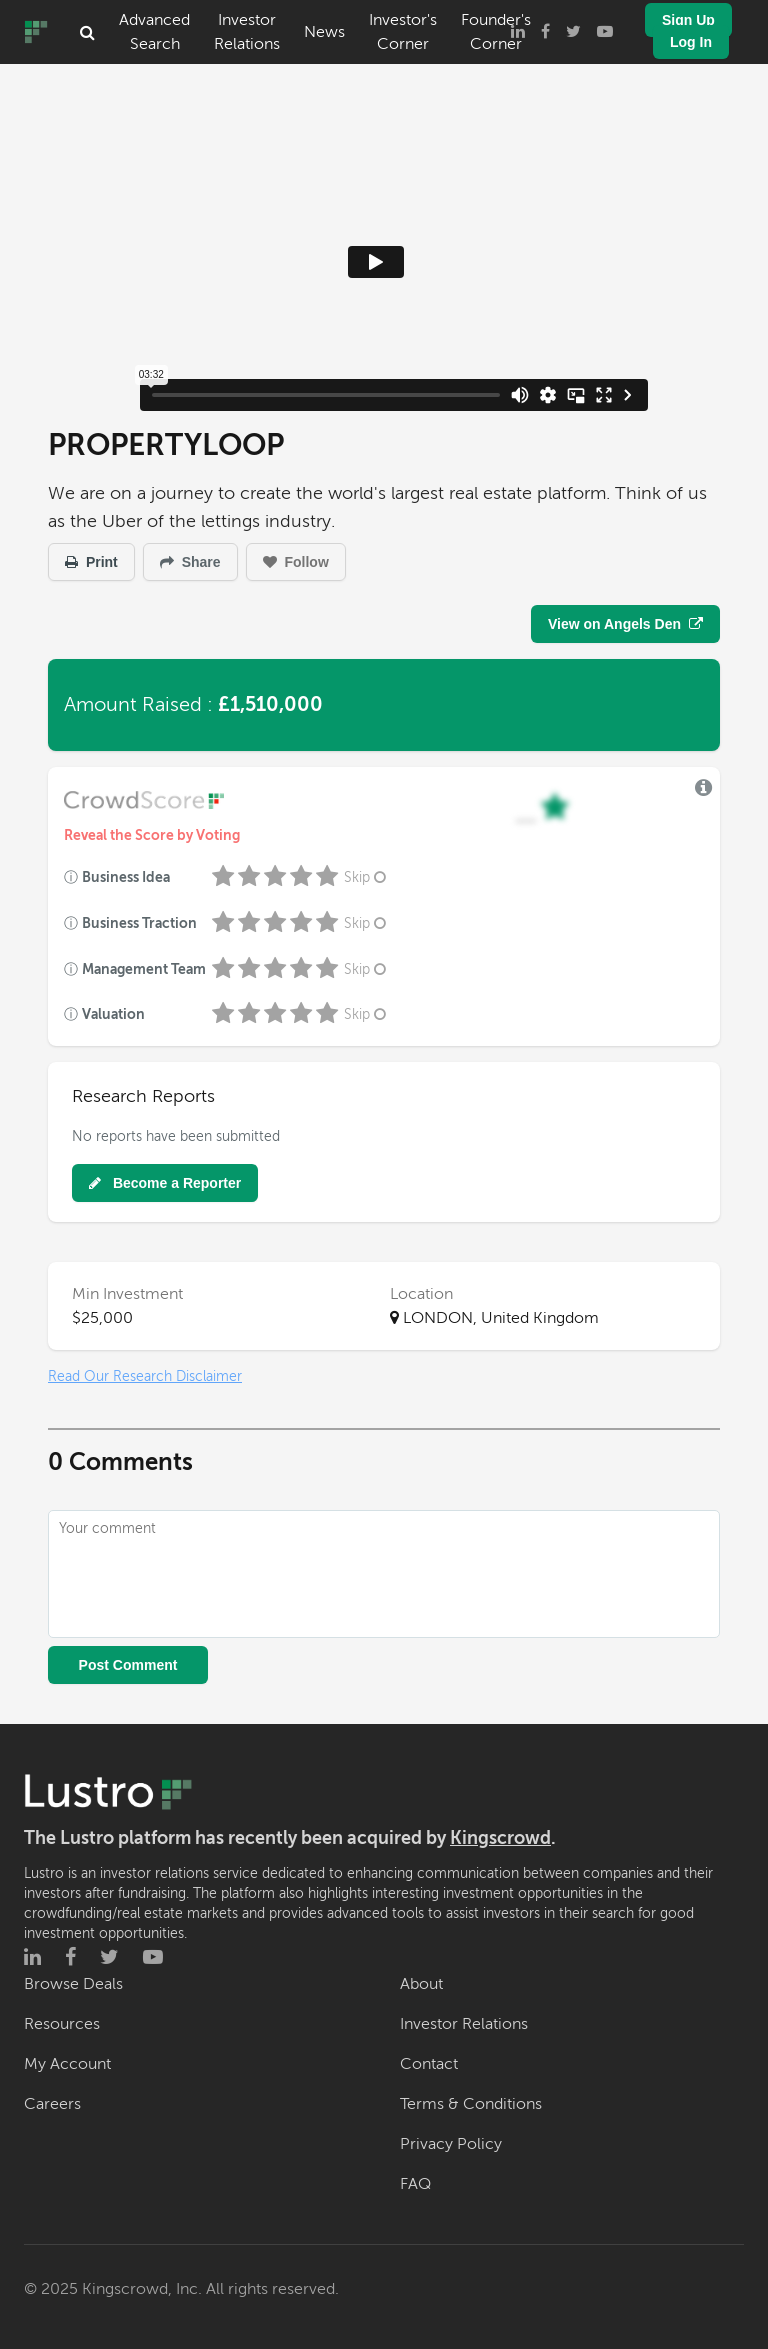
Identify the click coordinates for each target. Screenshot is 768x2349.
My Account (67, 2064)
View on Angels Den (625, 624)
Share (190, 562)
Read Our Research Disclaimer (145, 1376)
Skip (367, 877)
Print (91, 562)
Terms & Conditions (471, 2104)
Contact (429, 2064)
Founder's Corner (496, 32)
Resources (62, 2024)
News (324, 32)
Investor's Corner (403, 32)
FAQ (415, 2184)
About (421, 1984)
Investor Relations (247, 32)
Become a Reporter (165, 1183)
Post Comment (128, 1665)
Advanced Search (154, 32)
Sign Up (688, 20)
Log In (691, 42)
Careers (52, 2104)
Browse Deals (73, 1984)
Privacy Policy (451, 2144)
